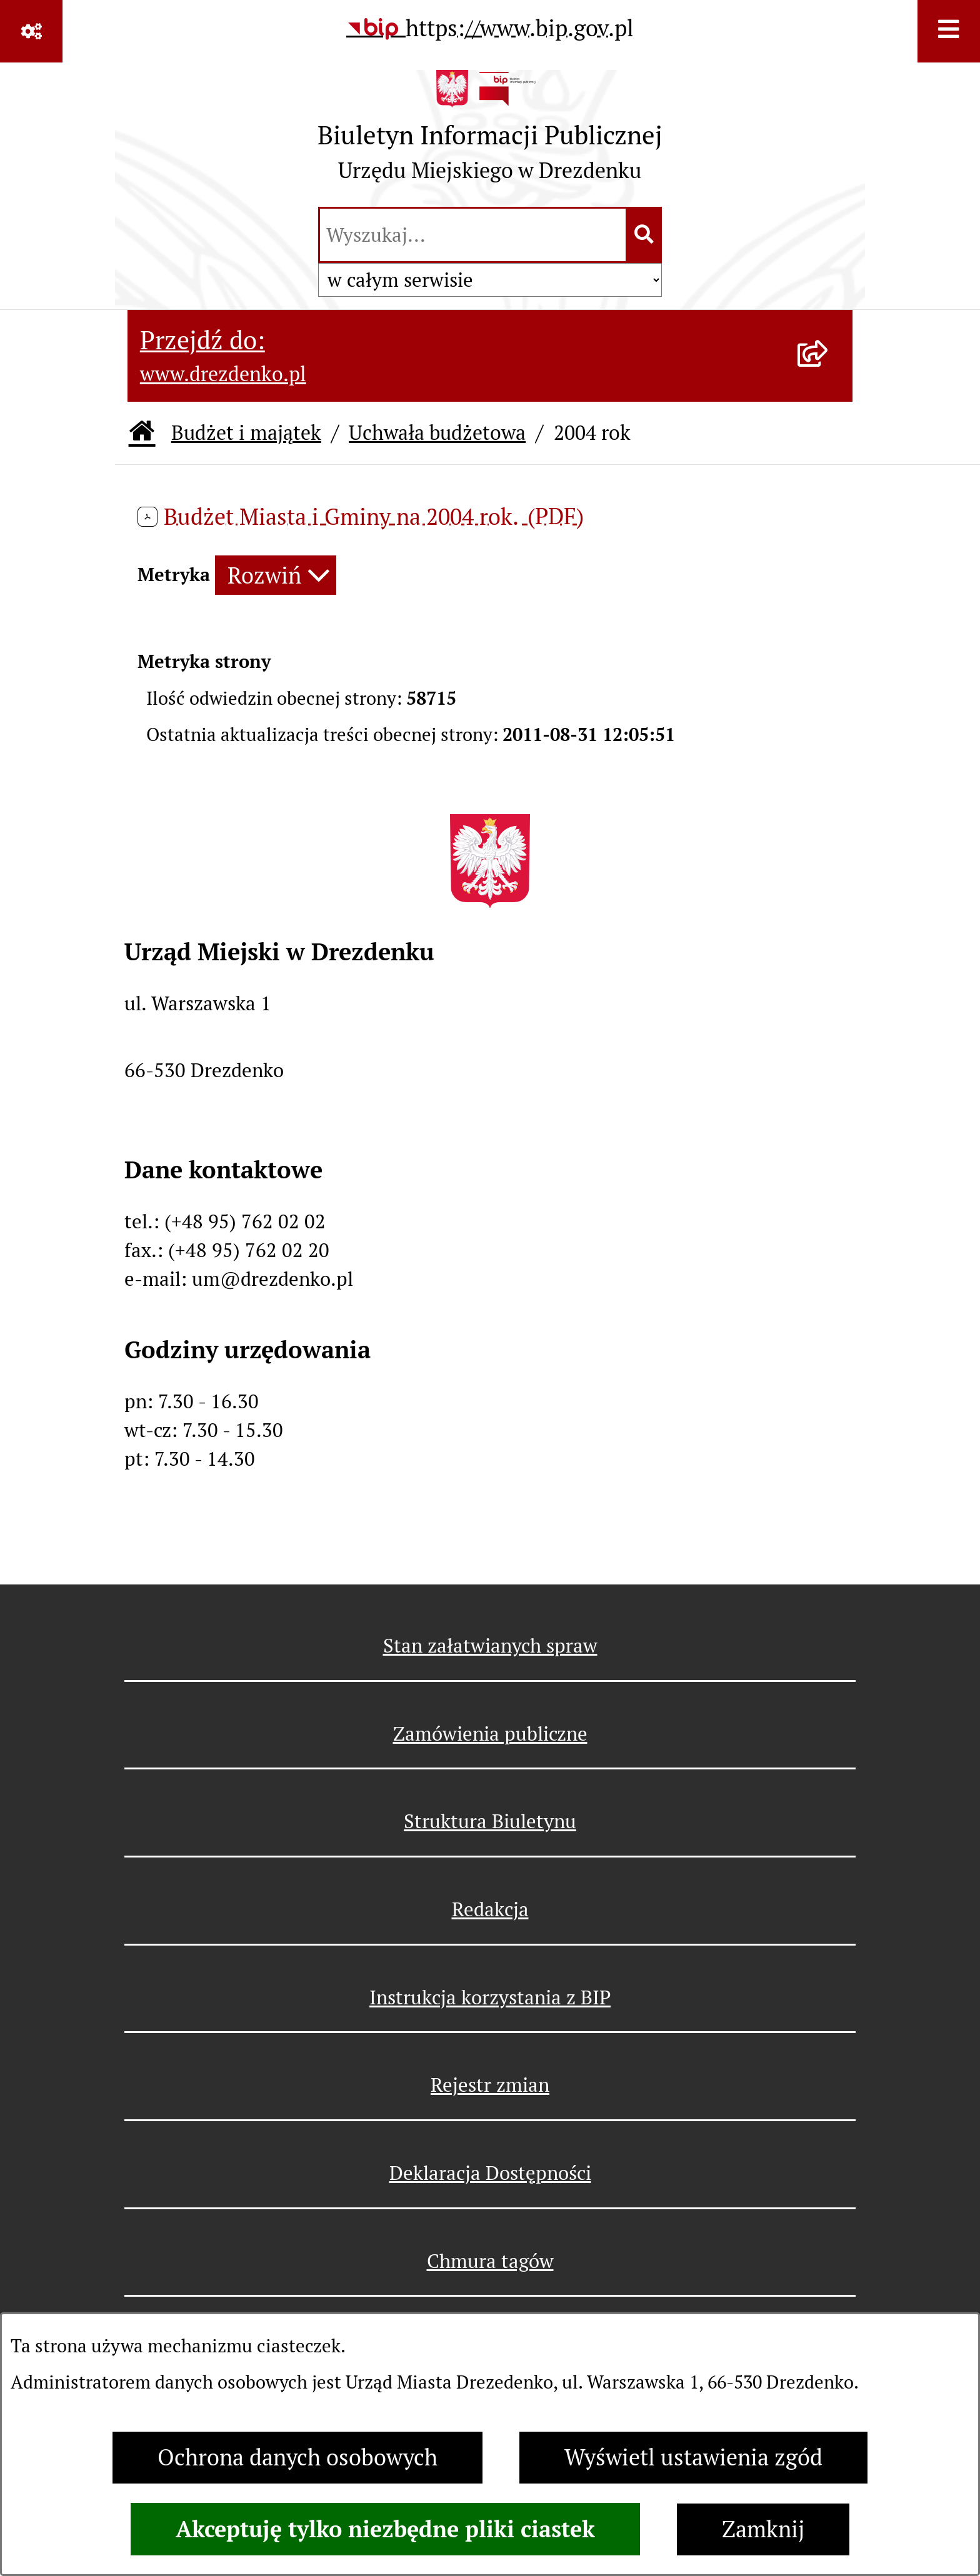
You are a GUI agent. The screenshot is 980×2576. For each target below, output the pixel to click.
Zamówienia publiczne (490, 1733)
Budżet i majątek (246, 432)
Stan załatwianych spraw (490, 1645)
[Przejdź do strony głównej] (490, 132)
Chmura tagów (490, 2261)
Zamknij (763, 2529)
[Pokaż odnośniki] (31, 31)
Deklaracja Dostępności (490, 2173)
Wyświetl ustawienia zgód (693, 2457)
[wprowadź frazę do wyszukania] (473, 235)
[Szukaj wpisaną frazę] (645, 235)
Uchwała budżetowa (437, 432)
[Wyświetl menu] (949, 31)
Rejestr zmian (490, 2084)
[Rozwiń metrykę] (275, 575)
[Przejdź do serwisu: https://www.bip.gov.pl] (490, 28)
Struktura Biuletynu (490, 1821)
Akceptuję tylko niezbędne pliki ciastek (385, 2529)
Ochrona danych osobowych (298, 2457)
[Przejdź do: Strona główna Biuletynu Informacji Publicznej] (142, 433)
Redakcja (490, 1909)
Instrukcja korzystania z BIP (490, 1997)
